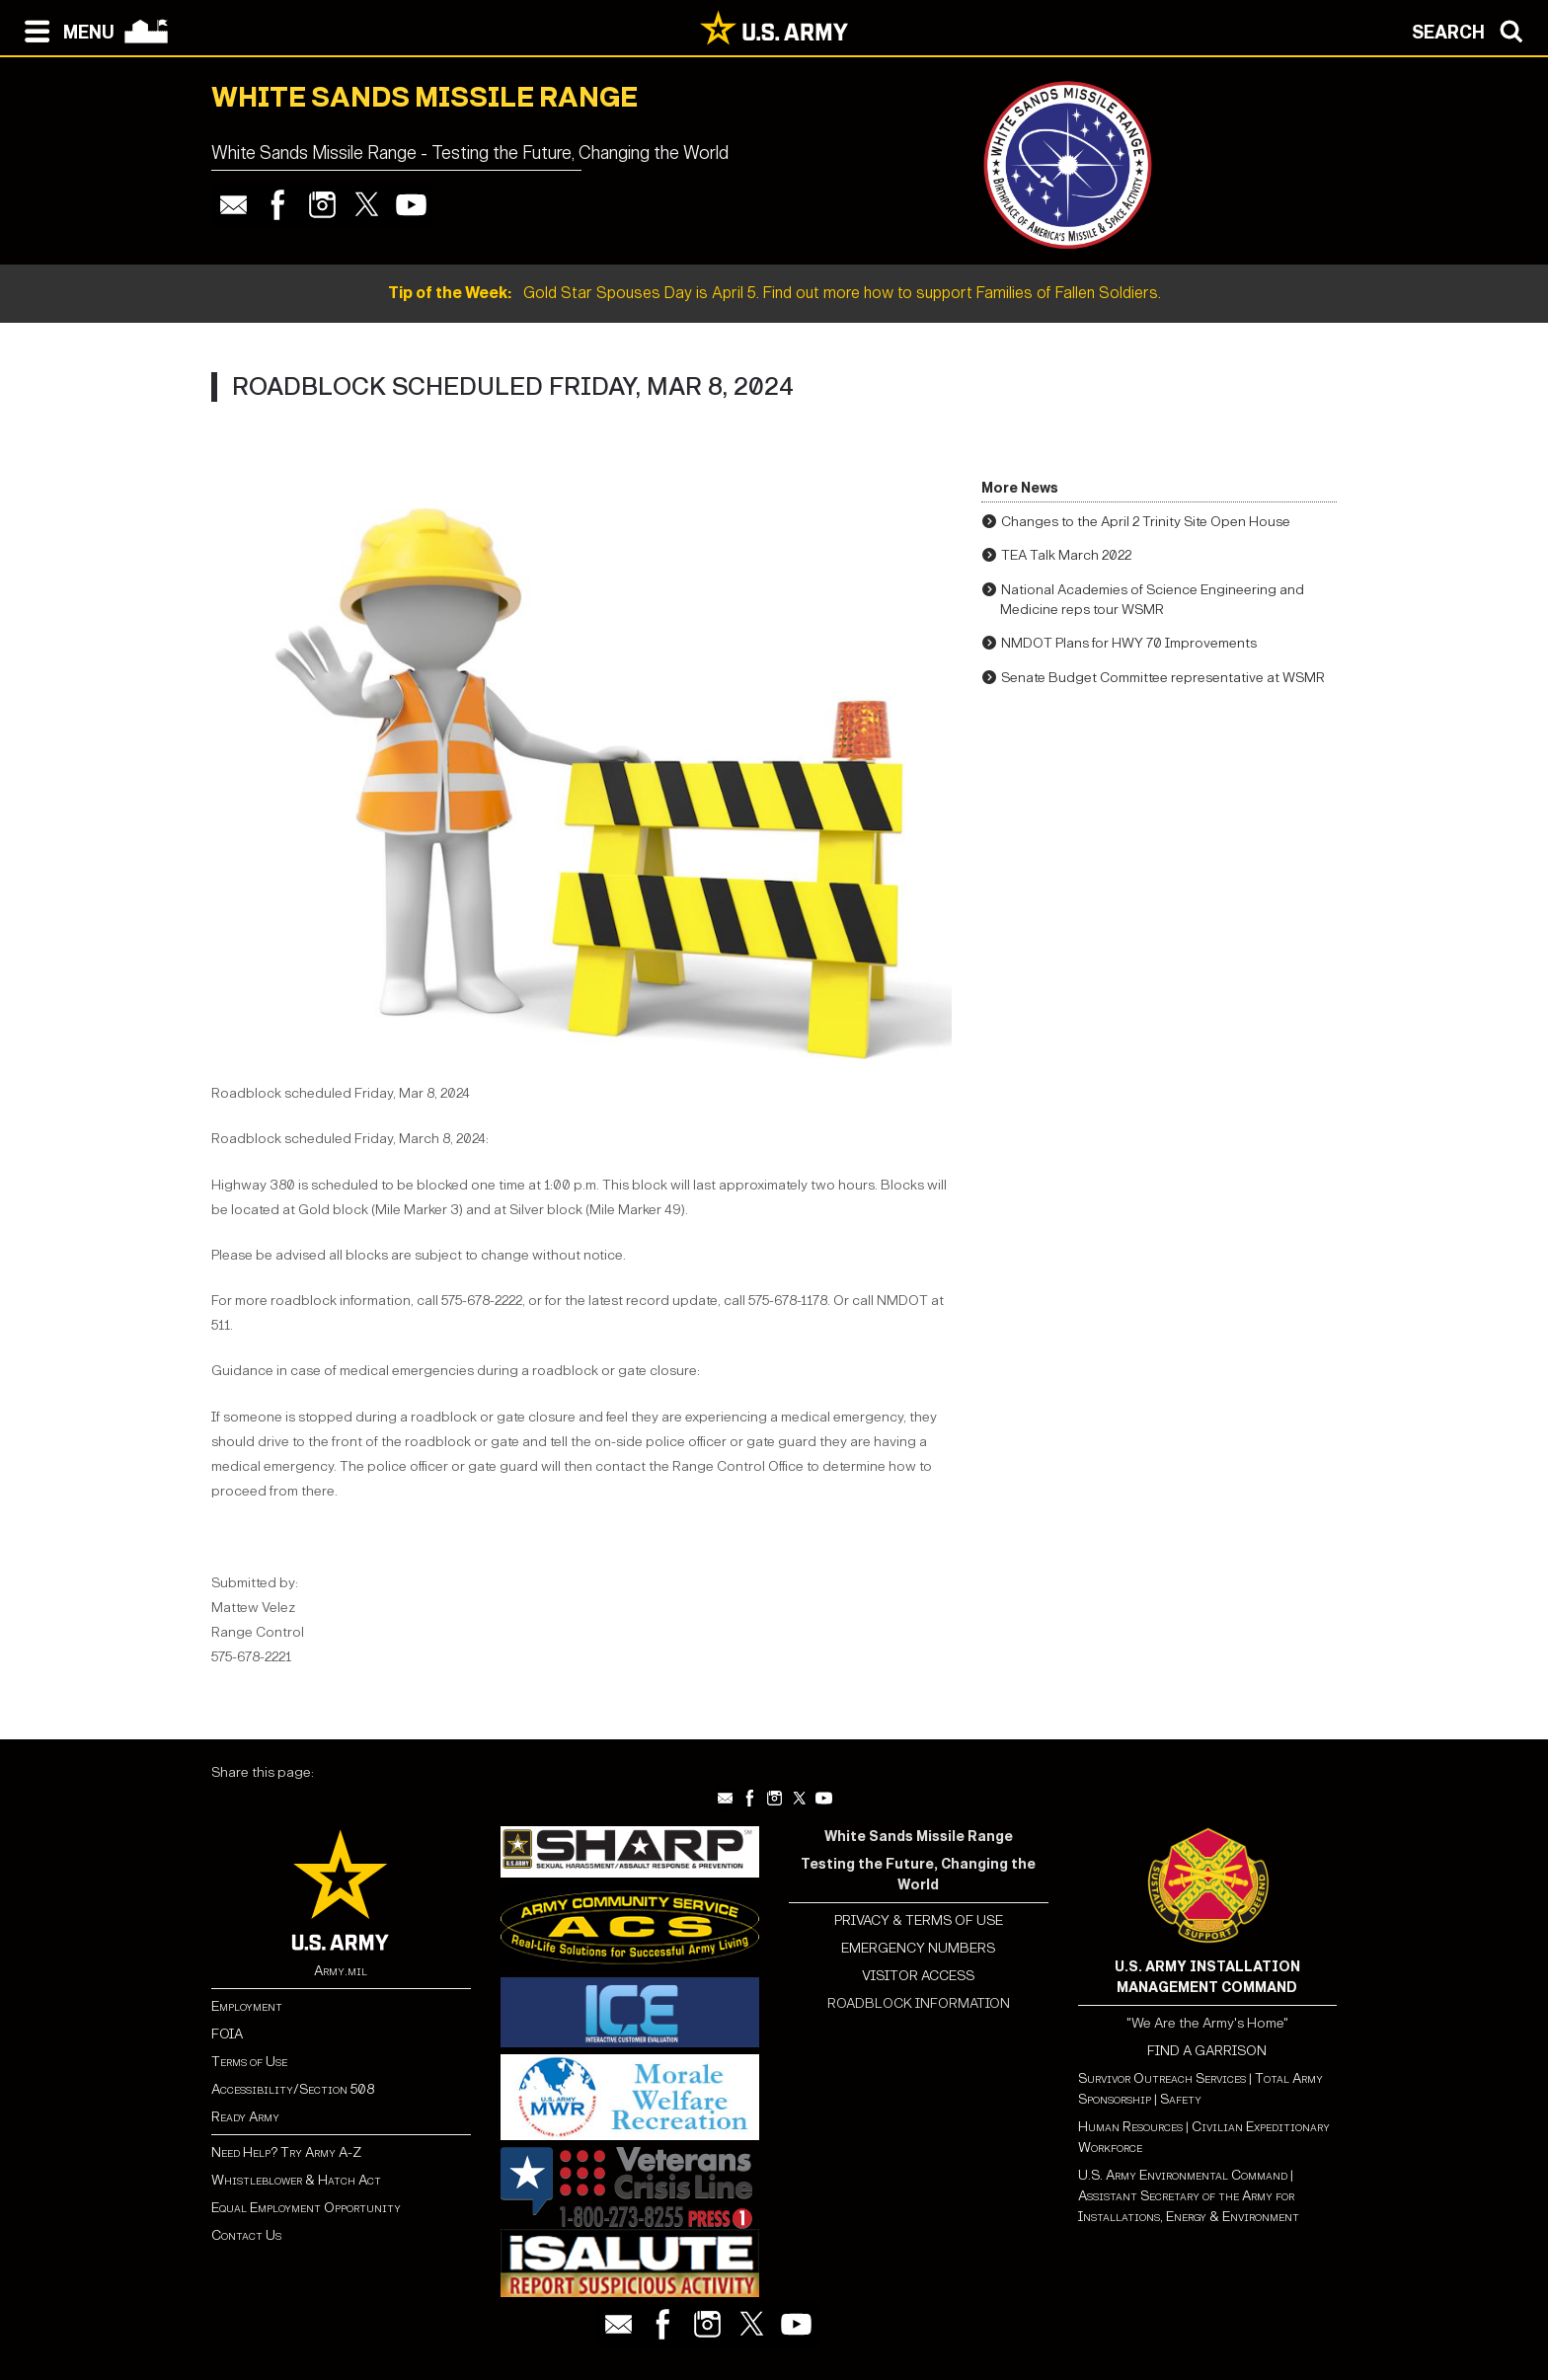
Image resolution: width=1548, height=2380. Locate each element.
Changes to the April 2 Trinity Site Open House (1145, 521)
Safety (1180, 2099)
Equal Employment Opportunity (306, 2207)
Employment (246, 2006)
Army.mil (340, 1970)
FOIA (227, 2034)
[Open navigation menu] (65, 29)
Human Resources (1130, 2126)
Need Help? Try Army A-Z (286, 2152)
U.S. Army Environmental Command (1182, 2175)
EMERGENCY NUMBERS (918, 1948)
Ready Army (245, 2117)
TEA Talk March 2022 (1066, 555)
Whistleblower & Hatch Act (296, 2180)
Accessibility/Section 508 (292, 2089)
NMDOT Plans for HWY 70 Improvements (1129, 643)
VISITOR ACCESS (918, 1975)
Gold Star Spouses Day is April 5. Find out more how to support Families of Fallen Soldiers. (774, 292)
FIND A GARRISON (1207, 2050)
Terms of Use (249, 2061)
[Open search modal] (1472, 29)
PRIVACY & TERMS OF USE (918, 1920)
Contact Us (246, 2235)
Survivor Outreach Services (1162, 2078)
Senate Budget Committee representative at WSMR (1163, 677)
